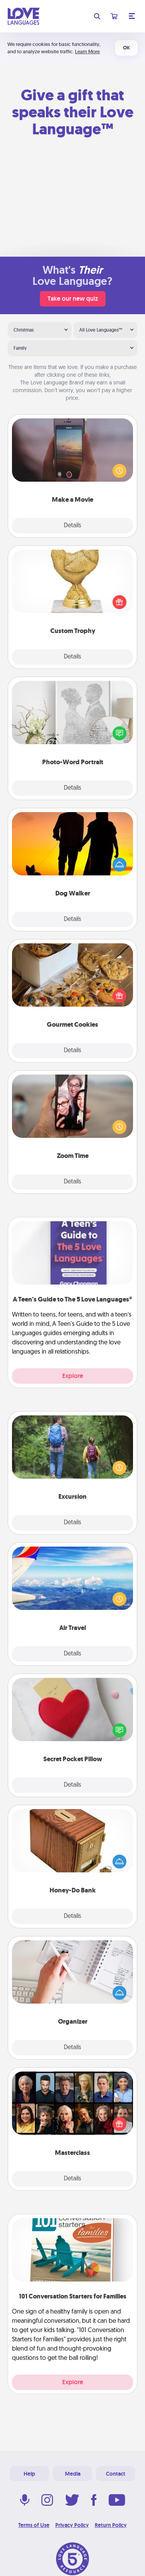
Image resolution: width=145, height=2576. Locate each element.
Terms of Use (33, 2525)
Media (72, 2473)
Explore (72, 1376)
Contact (115, 2473)
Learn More (87, 51)
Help (29, 2473)
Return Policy (111, 2525)
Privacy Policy (72, 2525)
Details (72, 526)
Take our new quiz (73, 298)
